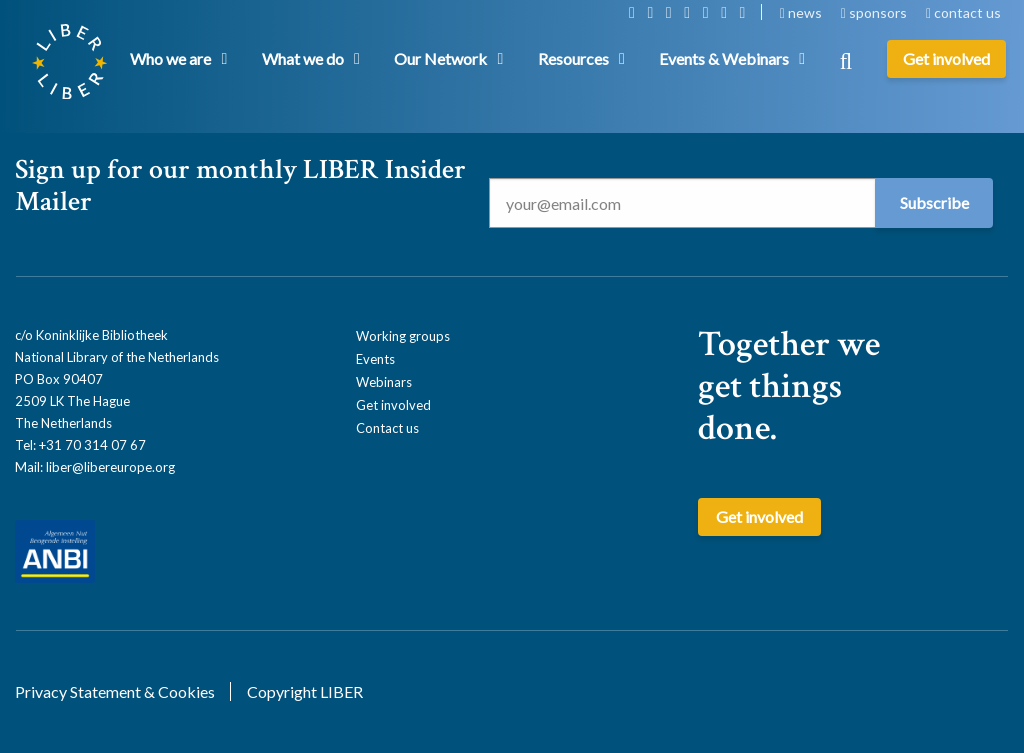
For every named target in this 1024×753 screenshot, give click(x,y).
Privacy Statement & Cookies (115, 691)
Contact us (387, 428)
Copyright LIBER (305, 691)
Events (375, 359)
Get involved (393, 405)
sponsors (875, 12)
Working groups (403, 336)
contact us (963, 12)
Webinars (384, 382)
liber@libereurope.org (110, 467)
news (802, 12)
